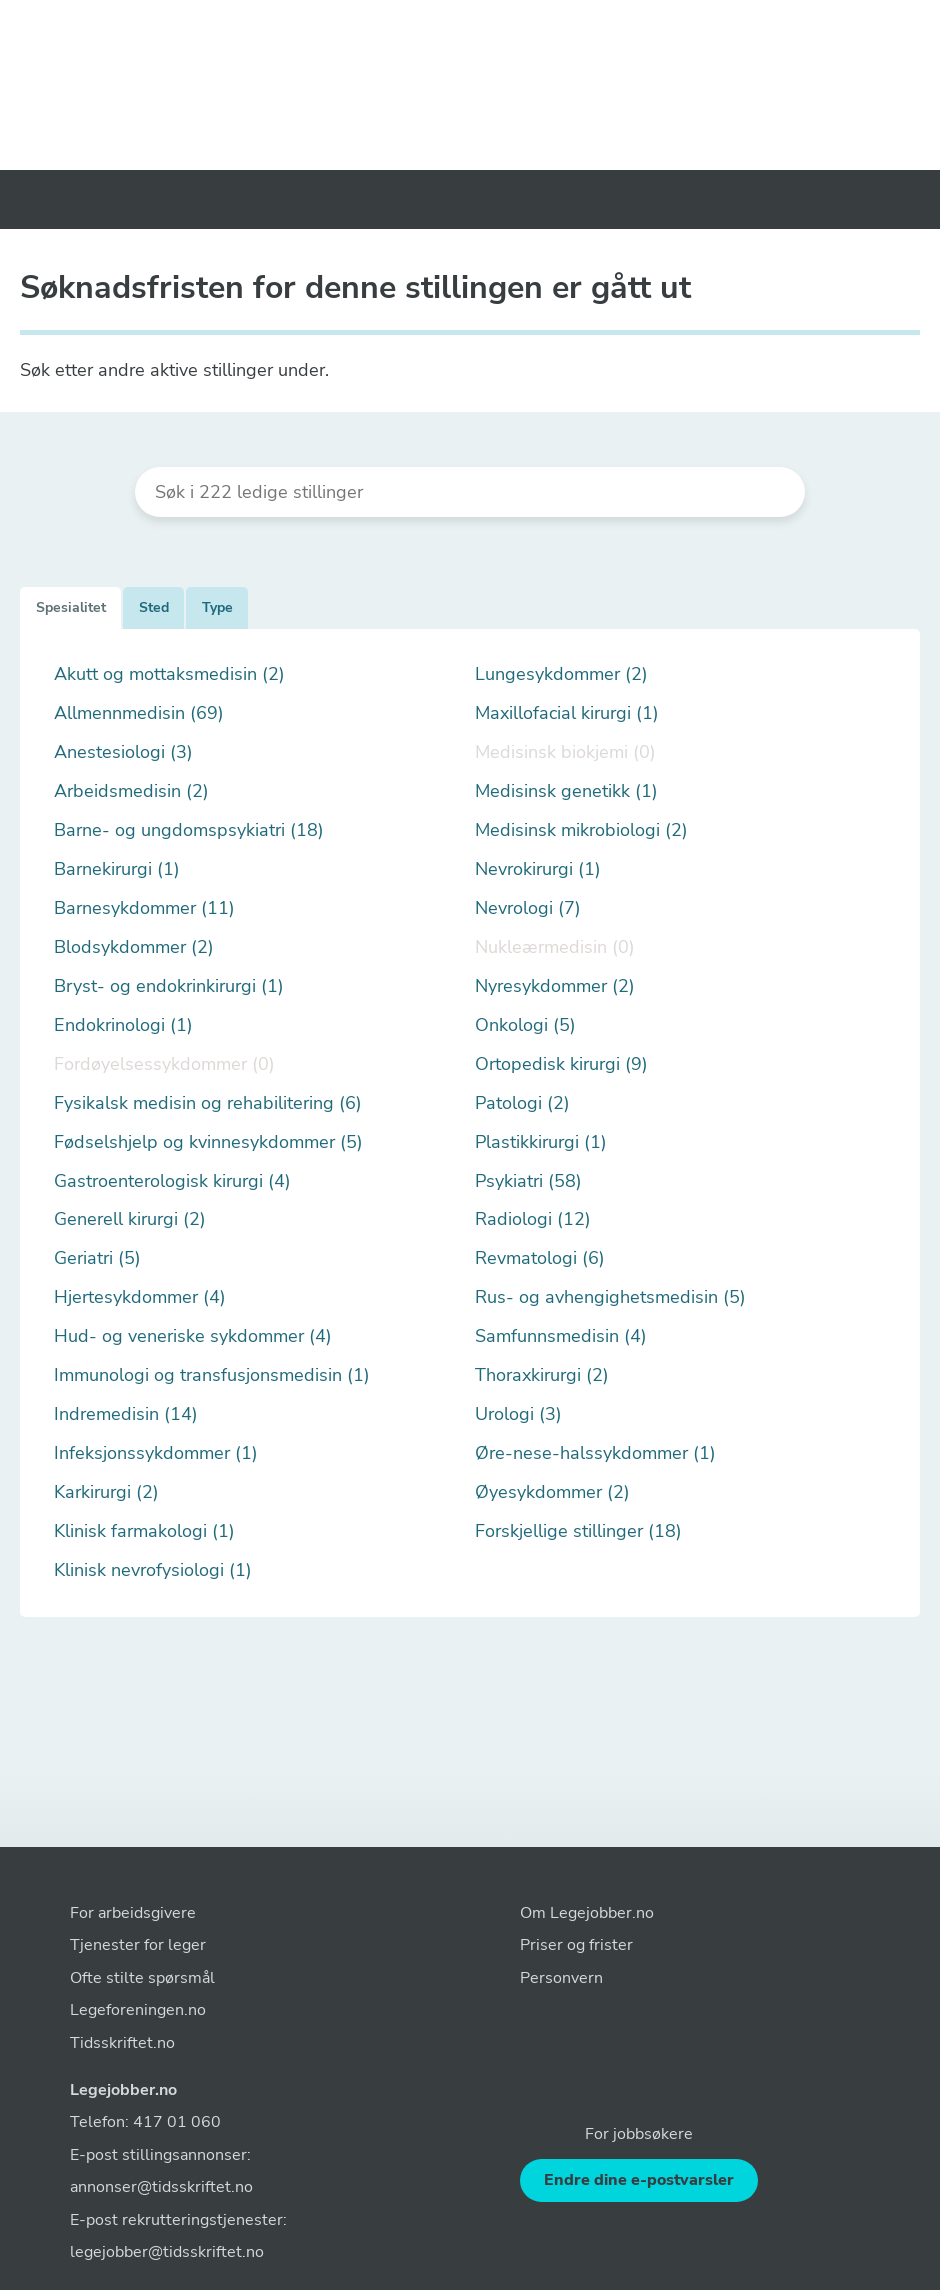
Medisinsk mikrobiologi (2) (581, 830)
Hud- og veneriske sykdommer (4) (193, 1336)
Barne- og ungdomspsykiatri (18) (189, 830)
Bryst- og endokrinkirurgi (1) (169, 986)
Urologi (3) (518, 1414)
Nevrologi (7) (528, 908)
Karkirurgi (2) (106, 1492)
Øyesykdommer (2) (552, 1492)
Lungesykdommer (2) (561, 674)
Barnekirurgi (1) (117, 869)
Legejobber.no (123, 2090)
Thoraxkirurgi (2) (542, 1375)
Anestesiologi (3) (123, 752)
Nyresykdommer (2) (555, 986)
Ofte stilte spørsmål (142, 1978)
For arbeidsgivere (133, 1913)
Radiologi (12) (533, 1219)
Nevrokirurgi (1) (538, 869)
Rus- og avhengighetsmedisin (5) (610, 1297)
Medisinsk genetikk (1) (566, 791)
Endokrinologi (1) (123, 1025)
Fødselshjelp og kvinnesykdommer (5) (208, 1142)
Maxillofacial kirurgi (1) (567, 713)
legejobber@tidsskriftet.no (167, 2252)
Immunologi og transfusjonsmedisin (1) (212, 1375)
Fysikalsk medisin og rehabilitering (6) (208, 1103)
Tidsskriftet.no (122, 2043)
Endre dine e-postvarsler (639, 2180)
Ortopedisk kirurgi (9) (561, 1064)
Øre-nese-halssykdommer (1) (595, 1453)
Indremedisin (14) (126, 1414)
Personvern (561, 1978)
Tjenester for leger (138, 1945)
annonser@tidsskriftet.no (161, 2187)
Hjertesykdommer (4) (140, 1297)
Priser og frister (576, 1945)
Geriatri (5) (97, 1258)
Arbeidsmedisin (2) (131, 791)
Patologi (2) (522, 1103)
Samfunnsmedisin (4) (561, 1336)
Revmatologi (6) (540, 1258)
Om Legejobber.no (587, 1913)
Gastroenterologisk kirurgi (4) (172, 1181)
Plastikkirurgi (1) (541, 1142)
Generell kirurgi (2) (130, 1219)
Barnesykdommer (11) (144, 908)
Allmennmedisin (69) (139, 713)
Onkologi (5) (525, 1025)
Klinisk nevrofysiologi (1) (153, 1570)
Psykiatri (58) (528, 1181)
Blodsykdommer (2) (134, 947)
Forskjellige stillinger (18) (578, 1531)
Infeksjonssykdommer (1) (156, 1453)
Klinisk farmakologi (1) (144, 1531)
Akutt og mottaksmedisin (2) (169, 674)
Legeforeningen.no (138, 2010)
